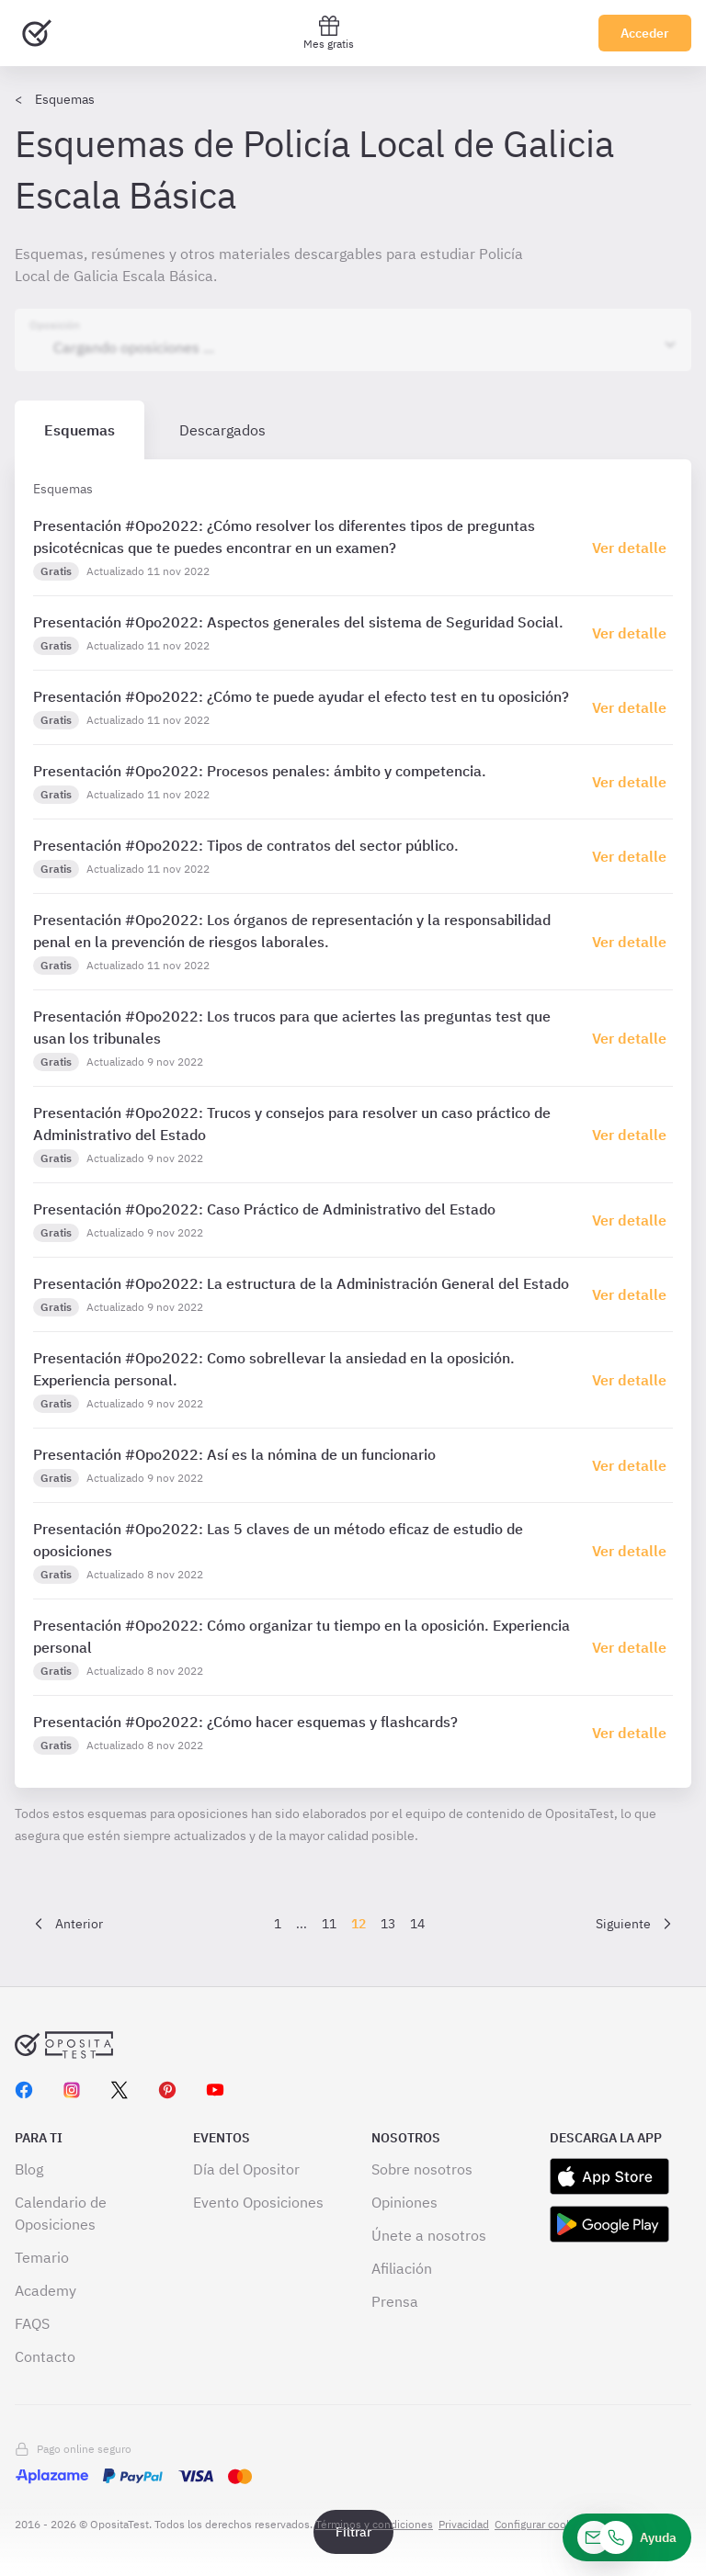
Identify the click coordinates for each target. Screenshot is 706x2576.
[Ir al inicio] (37, 33)
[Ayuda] (627, 2537)
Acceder (645, 33)
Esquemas (65, 99)
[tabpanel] (353, 1123)
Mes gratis (328, 33)
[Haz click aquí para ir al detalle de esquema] (632, 547)
